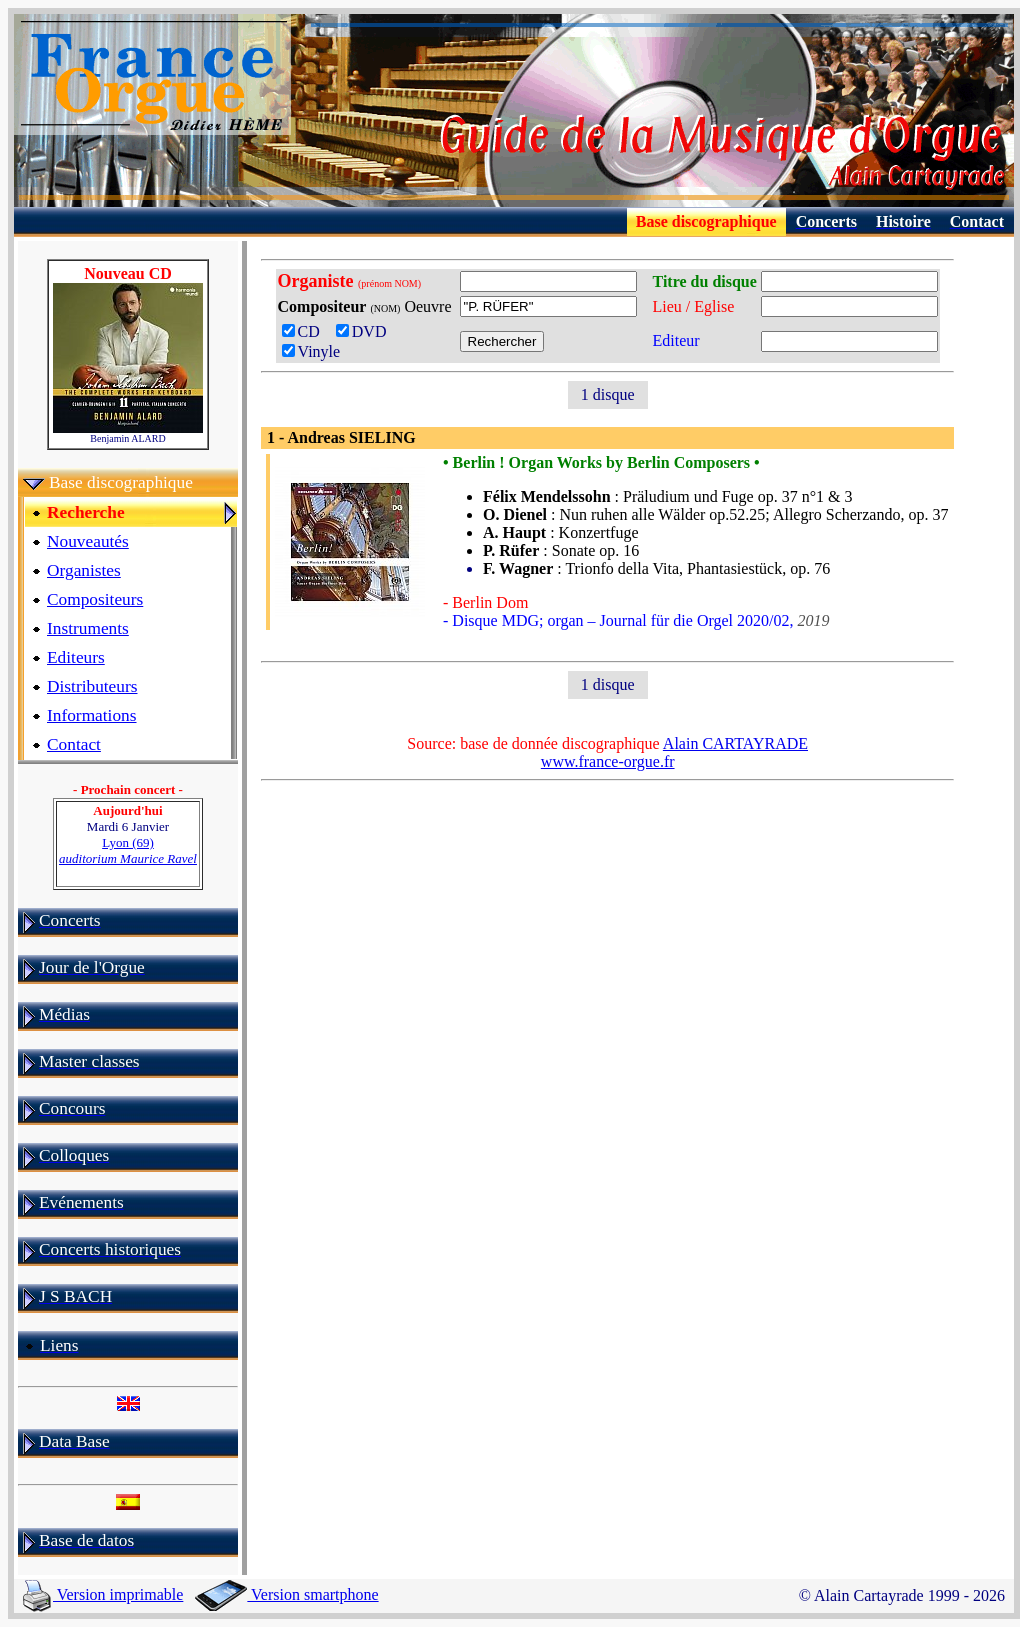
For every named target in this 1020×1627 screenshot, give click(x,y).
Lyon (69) (128, 850)
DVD (365, 331)
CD (307, 331)
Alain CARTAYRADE (735, 743)
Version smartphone (286, 1594)
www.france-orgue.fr (608, 761)
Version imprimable (103, 1594)
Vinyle (311, 351)
